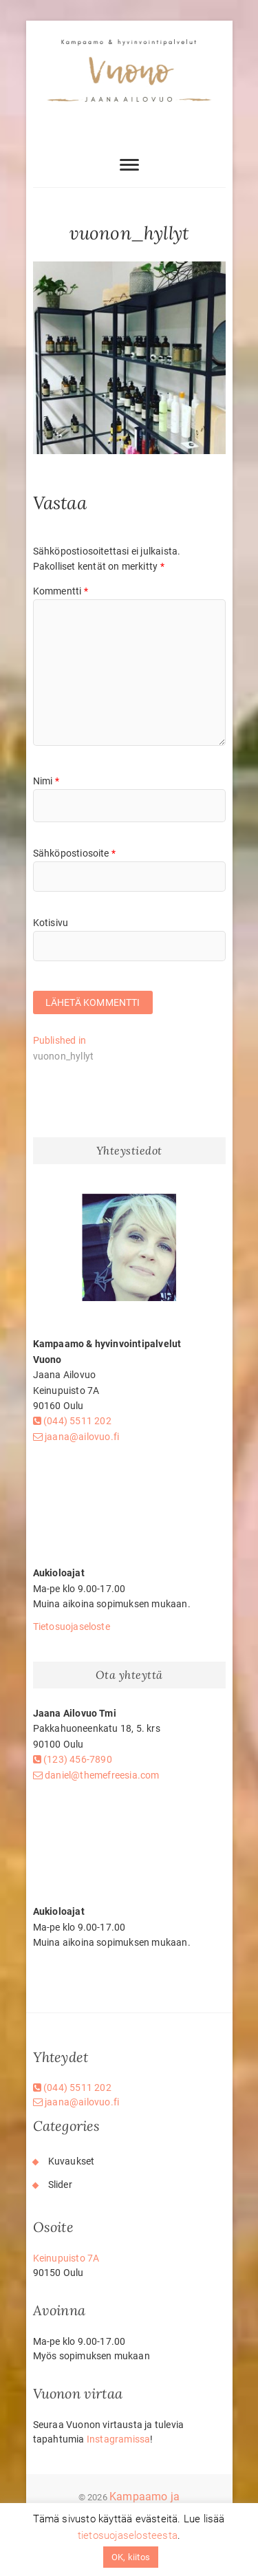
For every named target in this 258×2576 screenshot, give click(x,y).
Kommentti (60, 591)
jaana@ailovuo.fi (76, 1436)
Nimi (46, 780)
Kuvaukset (71, 2161)
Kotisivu (51, 922)
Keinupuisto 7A (66, 2258)
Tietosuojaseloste (71, 1626)
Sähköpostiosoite (74, 853)
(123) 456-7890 (72, 1759)
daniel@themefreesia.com (96, 1775)
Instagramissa (119, 2439)
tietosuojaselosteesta (128, 2535)
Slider (60, 2184)
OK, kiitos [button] (130, 2557)
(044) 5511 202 (72, 1420)
